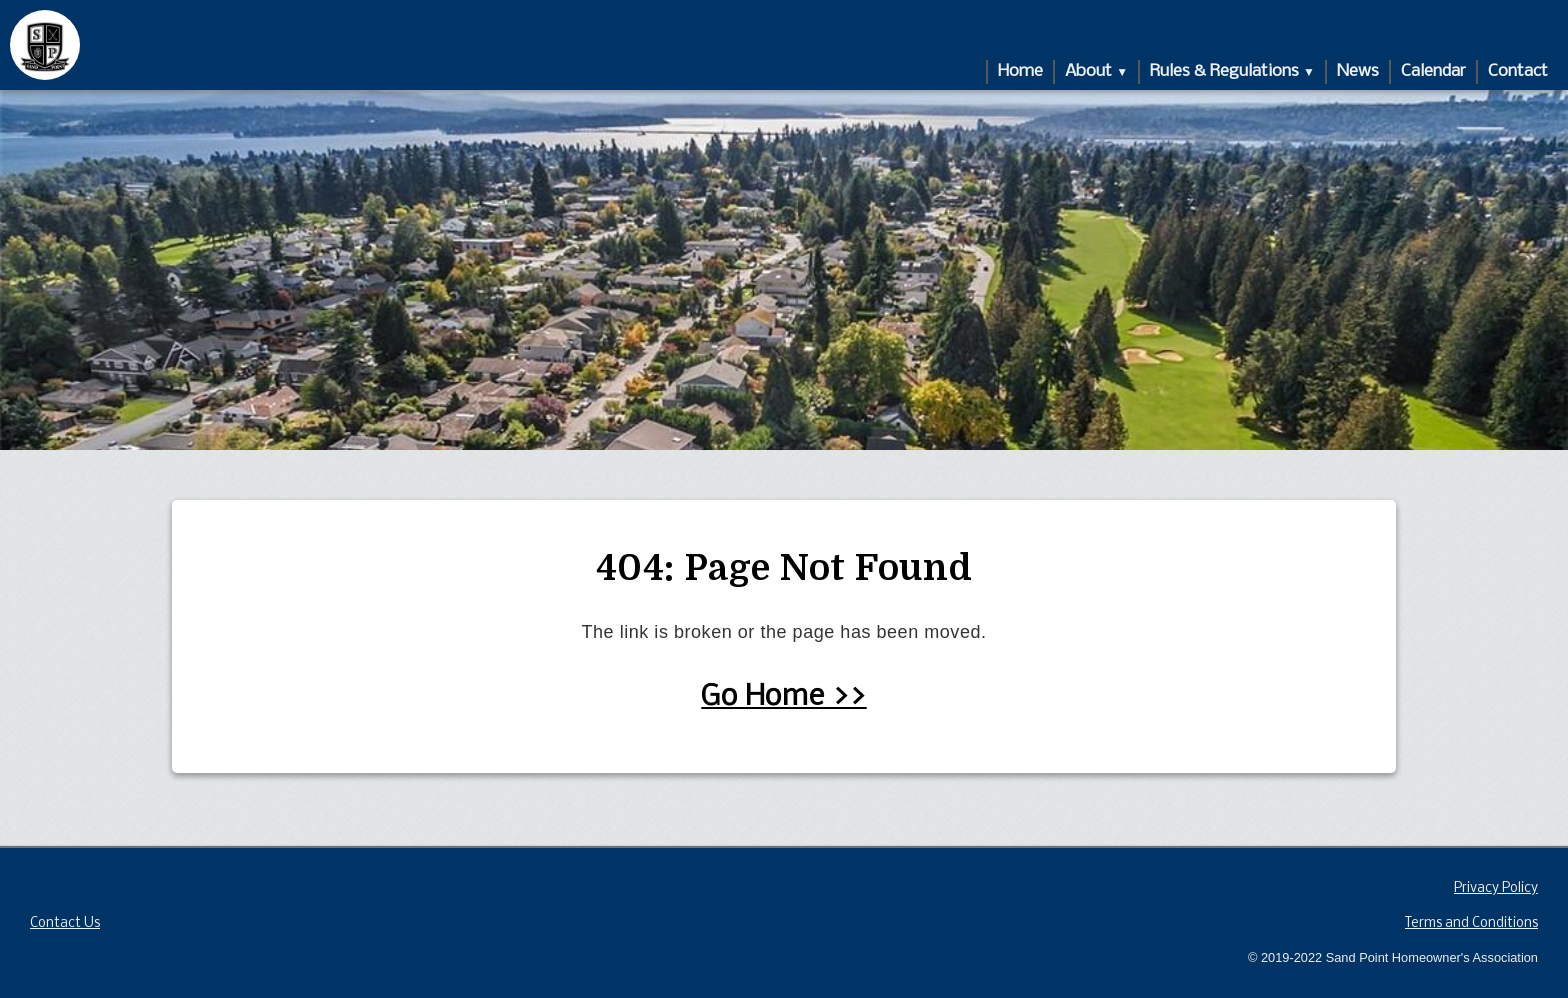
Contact (1518, 71)
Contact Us (65, 923)
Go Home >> (783, 697)
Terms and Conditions (1471, 923)
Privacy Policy (1496, 888)
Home (1020, 71)
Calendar (1433, 71)
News (1358, 71)
